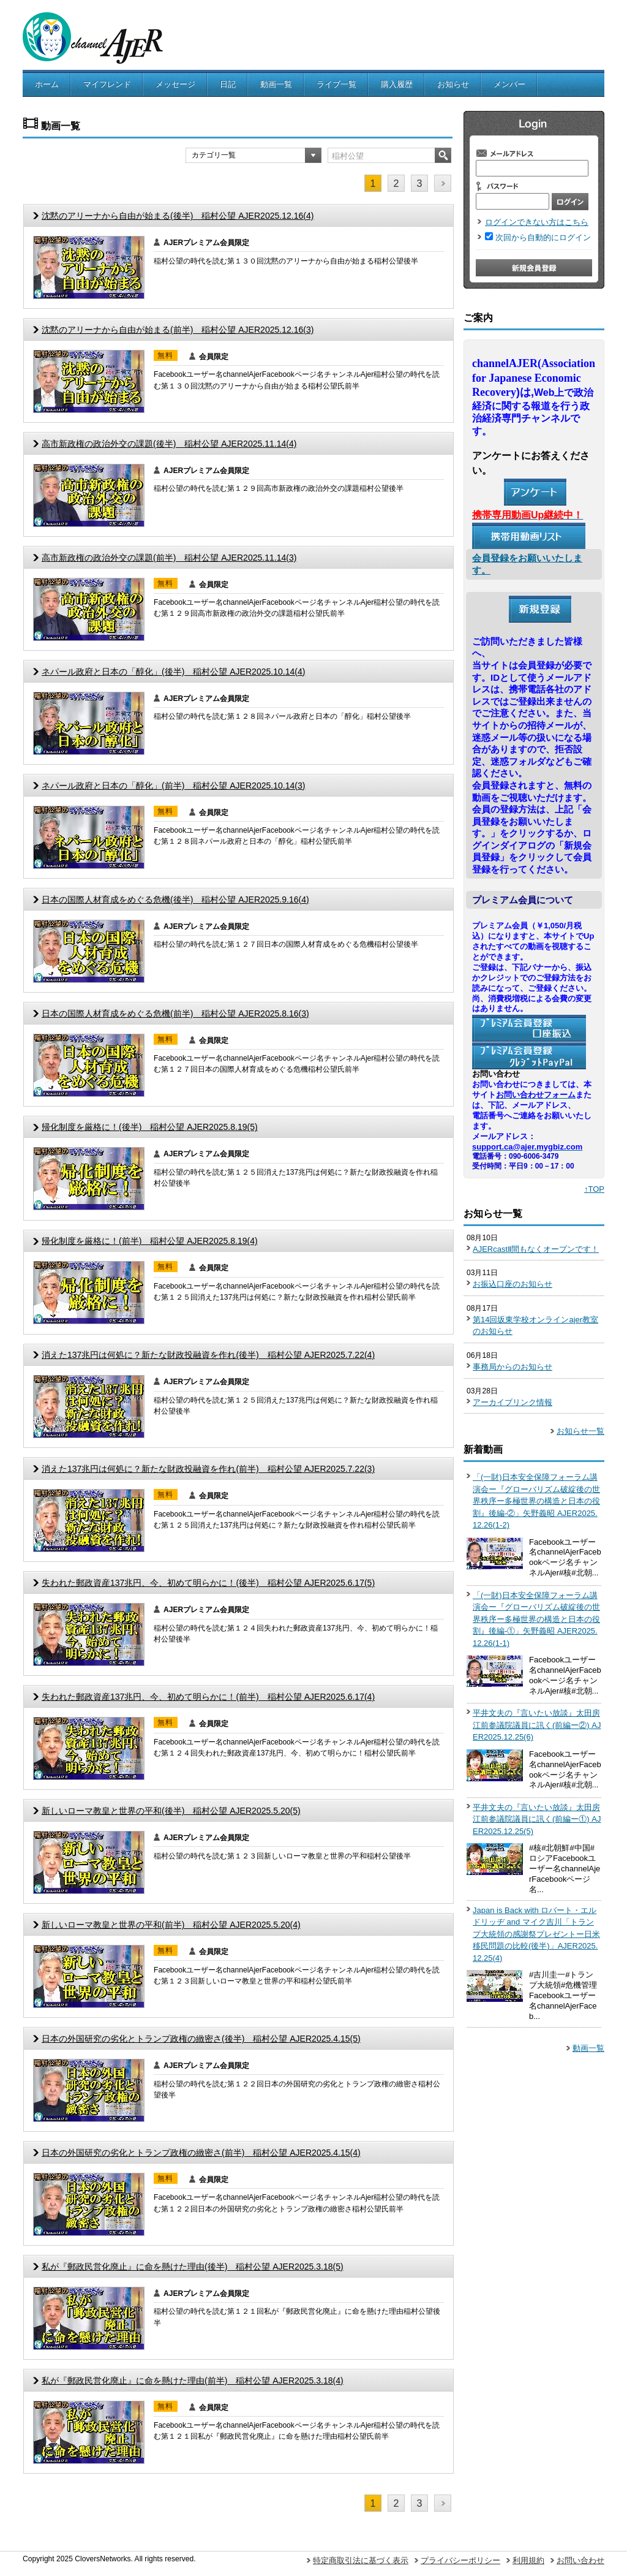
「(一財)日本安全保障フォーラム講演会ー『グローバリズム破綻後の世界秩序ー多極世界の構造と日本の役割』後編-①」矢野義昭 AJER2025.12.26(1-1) (536, 1619)
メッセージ (175, 84)
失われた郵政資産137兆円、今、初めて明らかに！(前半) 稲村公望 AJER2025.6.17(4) (208, 1697)
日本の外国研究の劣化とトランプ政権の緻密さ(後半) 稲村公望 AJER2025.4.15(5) (201, 2039)
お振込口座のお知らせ (512, 1284)
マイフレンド (107, 84)
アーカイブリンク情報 (512, 1402)
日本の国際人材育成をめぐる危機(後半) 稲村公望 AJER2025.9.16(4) (175, 899)
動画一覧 (276, 84)
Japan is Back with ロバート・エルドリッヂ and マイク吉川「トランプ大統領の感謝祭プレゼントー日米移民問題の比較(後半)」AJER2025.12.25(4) (536, 1934)
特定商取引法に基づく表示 (360, 2560)
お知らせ (453, 84)
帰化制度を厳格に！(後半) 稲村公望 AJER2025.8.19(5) (150, 1127)
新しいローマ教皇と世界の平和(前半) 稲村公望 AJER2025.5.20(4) (171, 1925)
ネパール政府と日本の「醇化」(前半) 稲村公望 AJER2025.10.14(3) (173, 785)
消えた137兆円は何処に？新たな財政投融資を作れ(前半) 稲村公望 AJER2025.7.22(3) (208, 1469)
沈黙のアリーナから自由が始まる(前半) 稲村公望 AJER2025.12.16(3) (178, 330)
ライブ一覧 (336, 84)
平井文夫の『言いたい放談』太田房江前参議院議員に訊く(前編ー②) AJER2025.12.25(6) (537, 1724)
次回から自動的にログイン (543, 237)
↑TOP (594, 1189)
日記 (228, 84)
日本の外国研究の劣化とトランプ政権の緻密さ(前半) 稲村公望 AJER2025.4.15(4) (201, 2152)
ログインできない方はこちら (536, 222)
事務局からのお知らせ (512, 1366)
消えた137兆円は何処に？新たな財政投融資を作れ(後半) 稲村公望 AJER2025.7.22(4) (208, 1355)
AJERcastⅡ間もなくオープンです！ (536, 1249)
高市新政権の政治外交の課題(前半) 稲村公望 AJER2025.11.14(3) (169, 558)
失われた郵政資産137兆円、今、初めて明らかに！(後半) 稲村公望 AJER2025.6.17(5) (208, 1583)
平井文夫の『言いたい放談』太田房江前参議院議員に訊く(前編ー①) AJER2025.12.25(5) (537, 1819)
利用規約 (528, 2560)
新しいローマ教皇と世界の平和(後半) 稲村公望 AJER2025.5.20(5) (171, 1811)
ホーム (47, 84)
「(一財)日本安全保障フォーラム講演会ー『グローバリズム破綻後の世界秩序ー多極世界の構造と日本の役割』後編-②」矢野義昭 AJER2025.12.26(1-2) (536, 1500)
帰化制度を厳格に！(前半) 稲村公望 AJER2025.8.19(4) (150, 1241)
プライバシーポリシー (460, 2560)
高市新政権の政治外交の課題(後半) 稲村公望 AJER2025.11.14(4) (169, 444)
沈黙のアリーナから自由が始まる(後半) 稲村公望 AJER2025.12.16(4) (178, 216)
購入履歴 (397, 84)
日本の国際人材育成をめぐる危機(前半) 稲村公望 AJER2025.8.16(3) (175, 1013)
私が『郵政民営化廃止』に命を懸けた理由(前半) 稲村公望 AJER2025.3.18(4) (193, 2380)
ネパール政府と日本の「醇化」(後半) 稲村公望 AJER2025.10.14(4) (173, 671)
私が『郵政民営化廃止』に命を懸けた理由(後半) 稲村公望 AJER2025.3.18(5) (193, 2266)
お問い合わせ (580, 2560)
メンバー (509, 84)
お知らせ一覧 (580, 1431)
